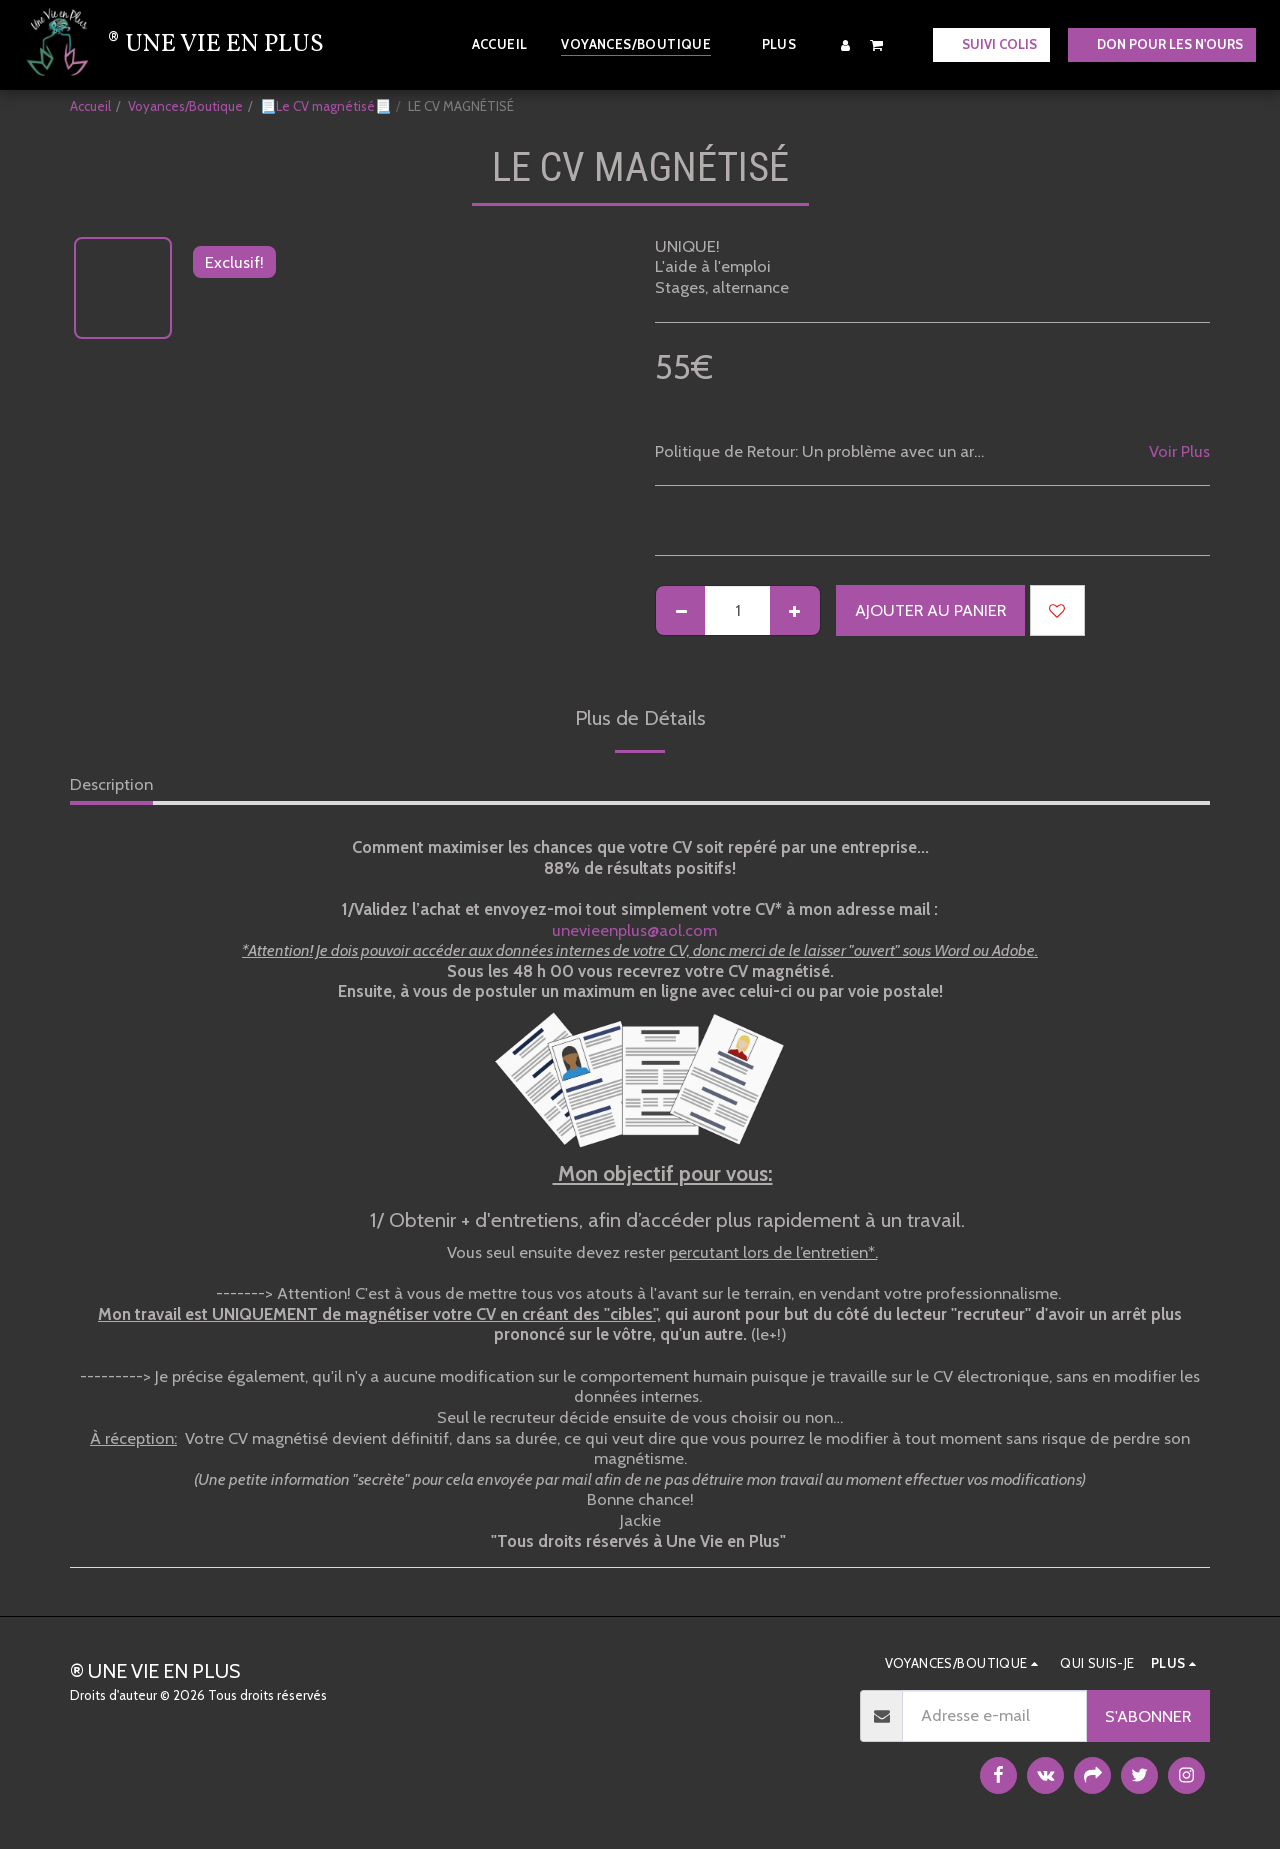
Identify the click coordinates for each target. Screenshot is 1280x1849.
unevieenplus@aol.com (642, 930)
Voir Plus (1179, 451)
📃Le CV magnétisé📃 (325, 106)
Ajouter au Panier (930, 610)
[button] (877, 44)
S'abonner (1148, 1716)
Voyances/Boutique (185, 106)
